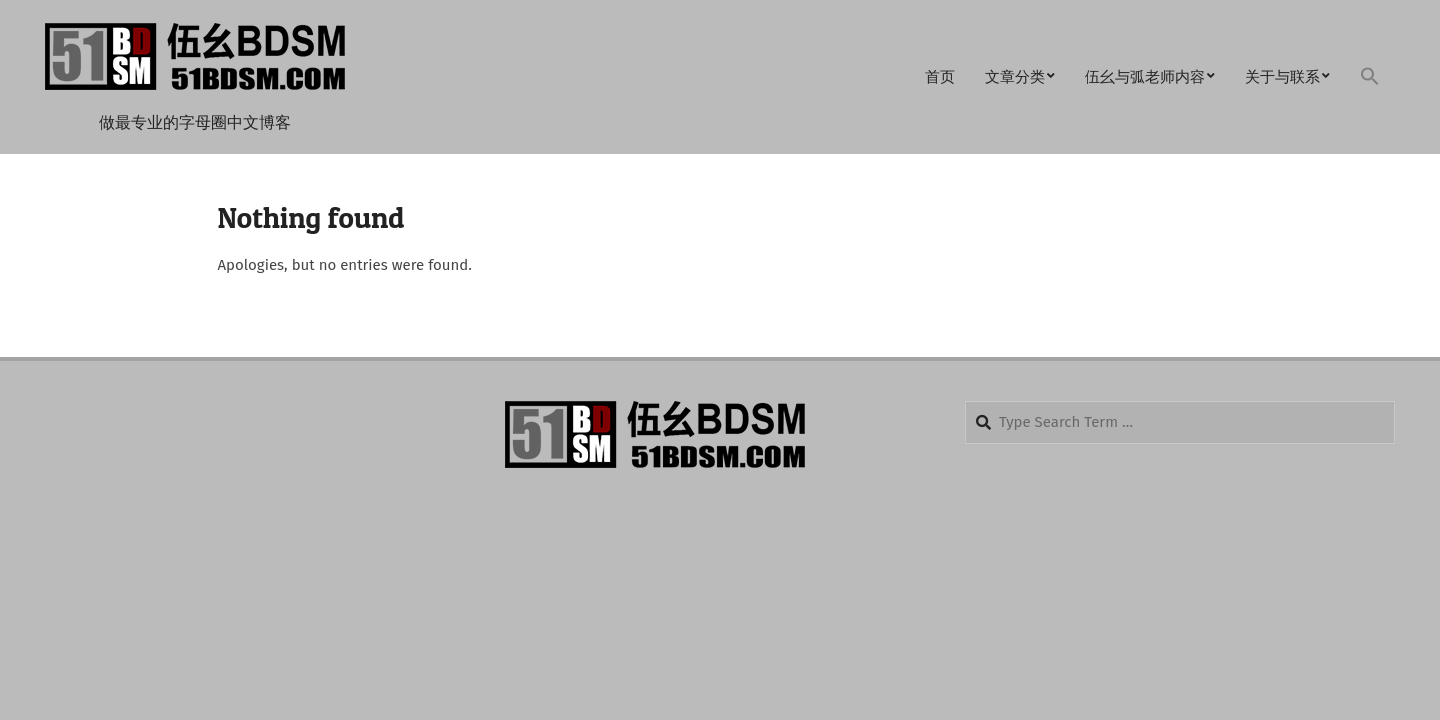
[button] (1370, 77)
